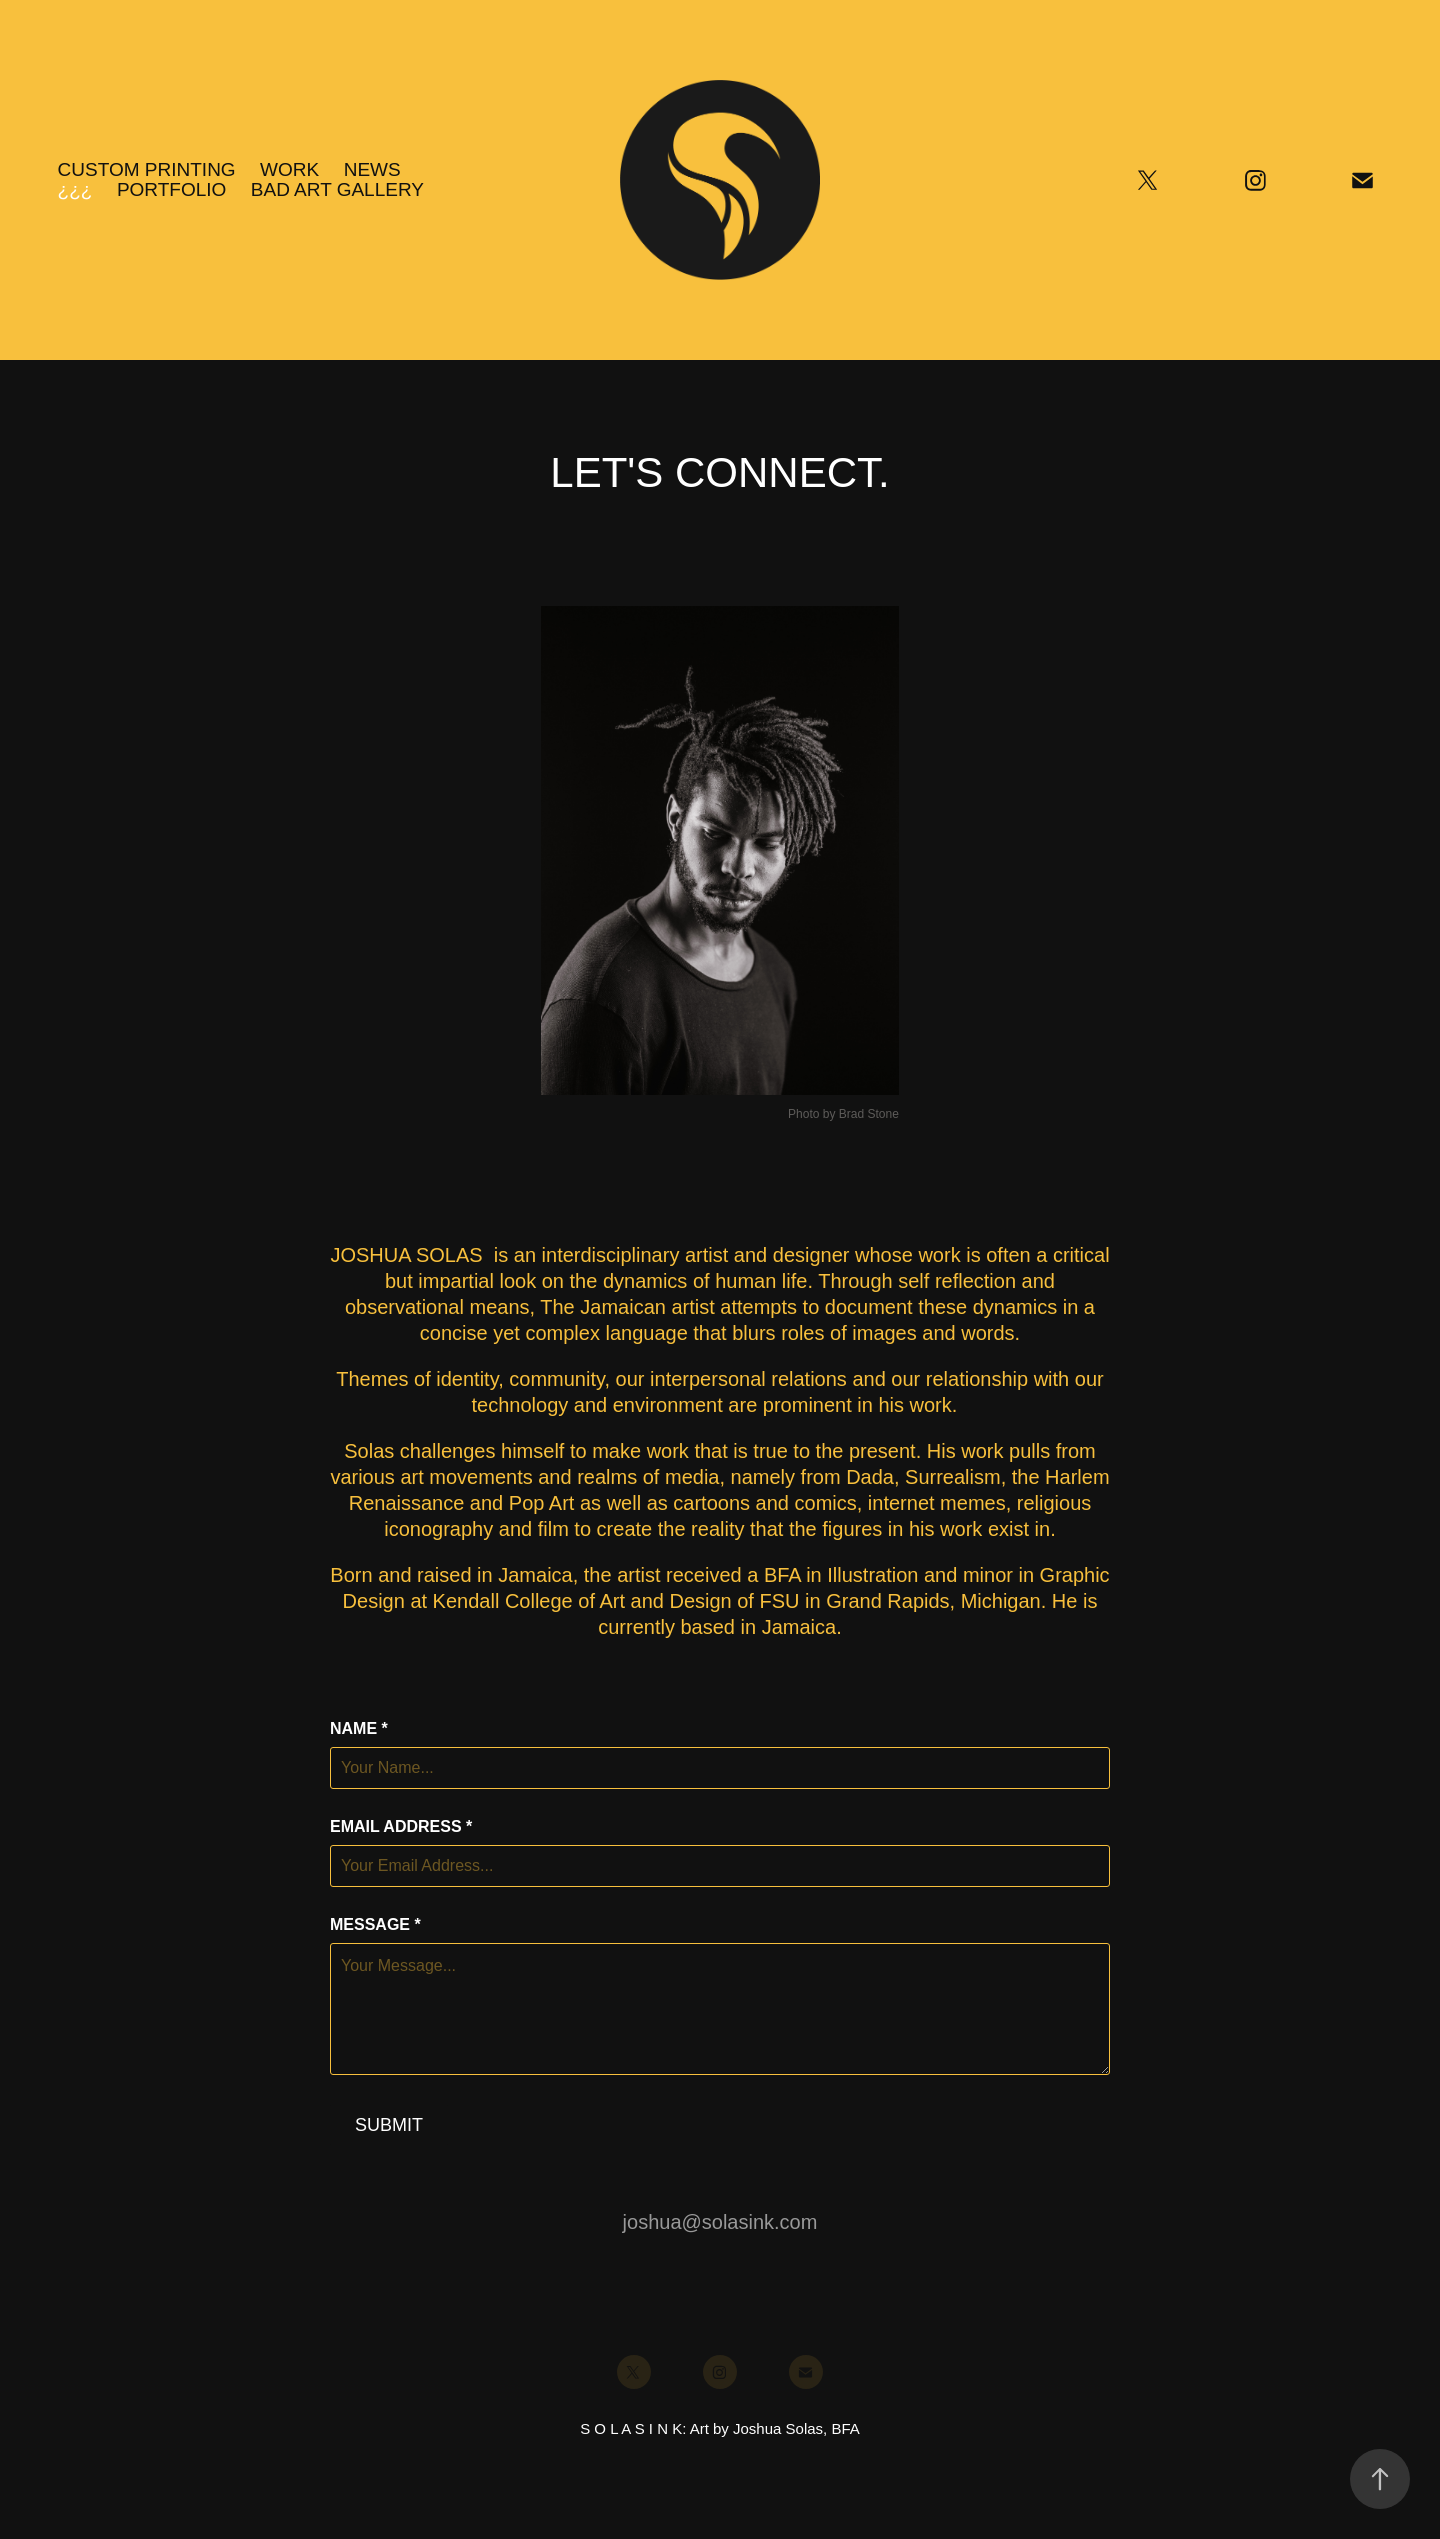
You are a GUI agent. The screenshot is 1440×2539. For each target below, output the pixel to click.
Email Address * (401, 1827)
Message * (375, 1925)
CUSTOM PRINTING (147, 169)
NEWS (372, 169)
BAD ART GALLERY (337, 189)
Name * (359, 1729)
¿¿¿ (75, 189)
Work (289, 169)
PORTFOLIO (171, 189)
